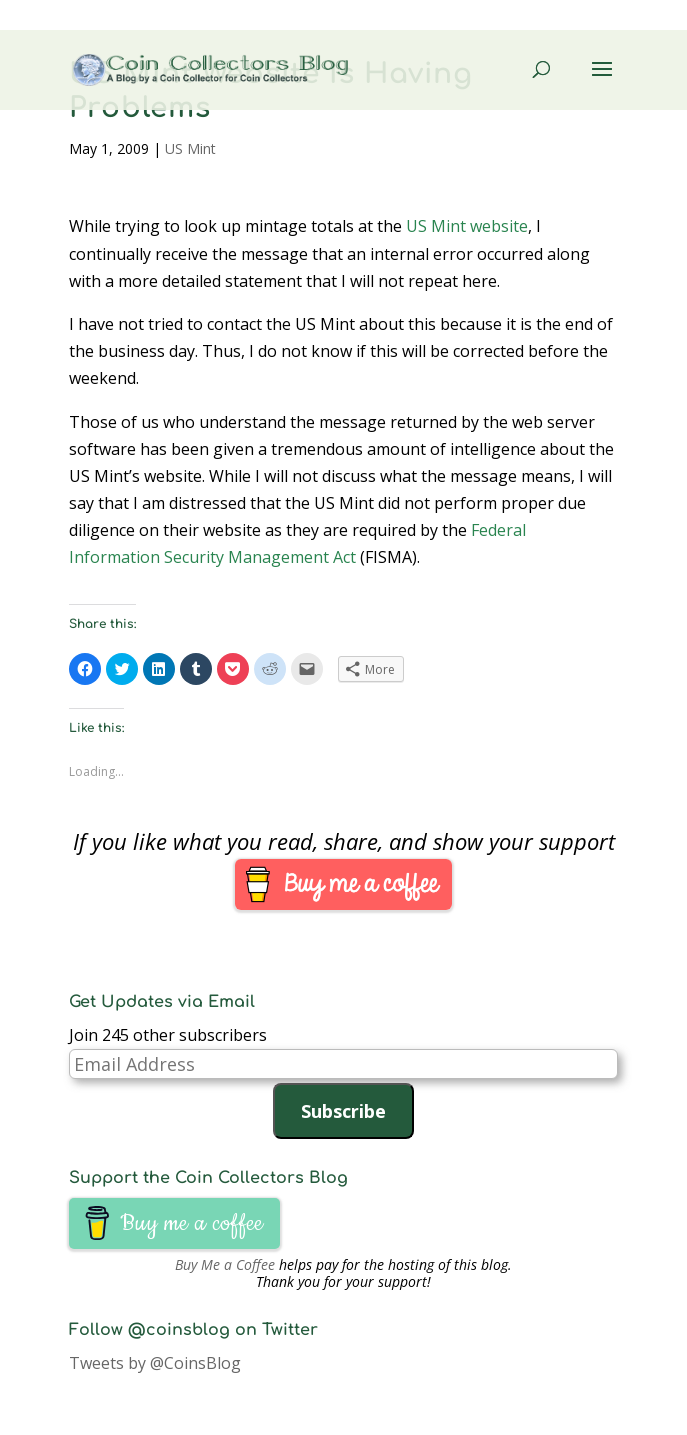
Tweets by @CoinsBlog (155, 1363)
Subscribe (343, 1111)
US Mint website (467, 226)
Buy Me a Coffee (225, 1264)
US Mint (190, 148)
